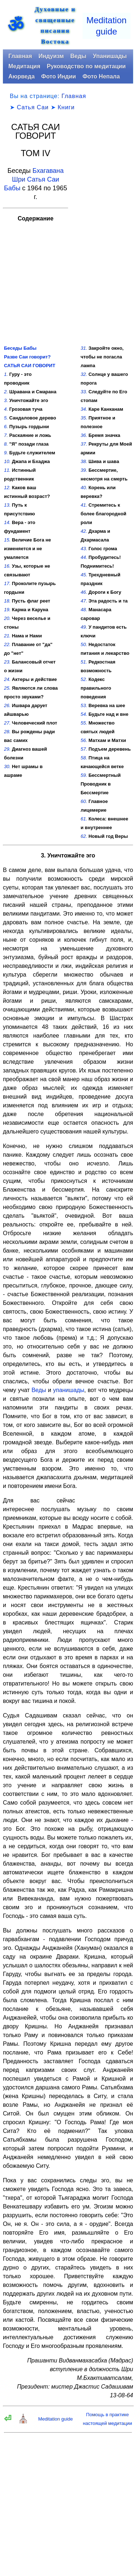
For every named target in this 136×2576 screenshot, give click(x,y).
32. (84, 374)
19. (7, 609)
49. (84, 627)
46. (84, 592)
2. (6, 391)
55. (84, 723)
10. (7, 461)
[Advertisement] (103, 233)
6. (6, 426)
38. (84, 461)
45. (84, 574)
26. (7, 705)
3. (6, 400)
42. (84, 531)
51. (84, 662)
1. (6, 374)
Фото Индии (58, 76)
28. (7, 731)
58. (84, 757)
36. (84, 435)
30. (7, 766)
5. (6, 418)
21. (7, 635)
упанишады (68, 1390)
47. (84, 601)
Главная (20, 56)
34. (84, 409)
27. (7, 723)
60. (84, 801)
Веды (78, 56)
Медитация (24, 66)
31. (84, 348)
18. (7, 601)
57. (84, 749)
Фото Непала (101, 76)
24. (7, 679)
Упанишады (110, 56)
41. (84, 505)
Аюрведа (21, 76)
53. (84, 705)
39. (84, 470)
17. (7, 583)
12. (7, 487)
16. (7, 566)
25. (7, 688)
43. (84, 548)
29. (7, 749)
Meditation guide (55, 2419)
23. (7, 662)
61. (84, 819)
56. (84, 740)
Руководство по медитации (86, 66)
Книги (66, 107)
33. (84, 391)
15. (7, 540)
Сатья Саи (33, 107)
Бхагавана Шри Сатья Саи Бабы (33, 179)
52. (84, 679)
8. (6, 444)
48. (84, 609)
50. (84, 644)
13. (7, 505)
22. (7, 644)
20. (7, 618)
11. (7, 470)
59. (84, 775)
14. (7, 522)
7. (6, 435)
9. (6, 452)
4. (6, 409)
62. (84, 836)
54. (84, 714)
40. (84, 487)
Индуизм (51, 56)
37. (84, 444)
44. (84, 557)
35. (84, 418)
